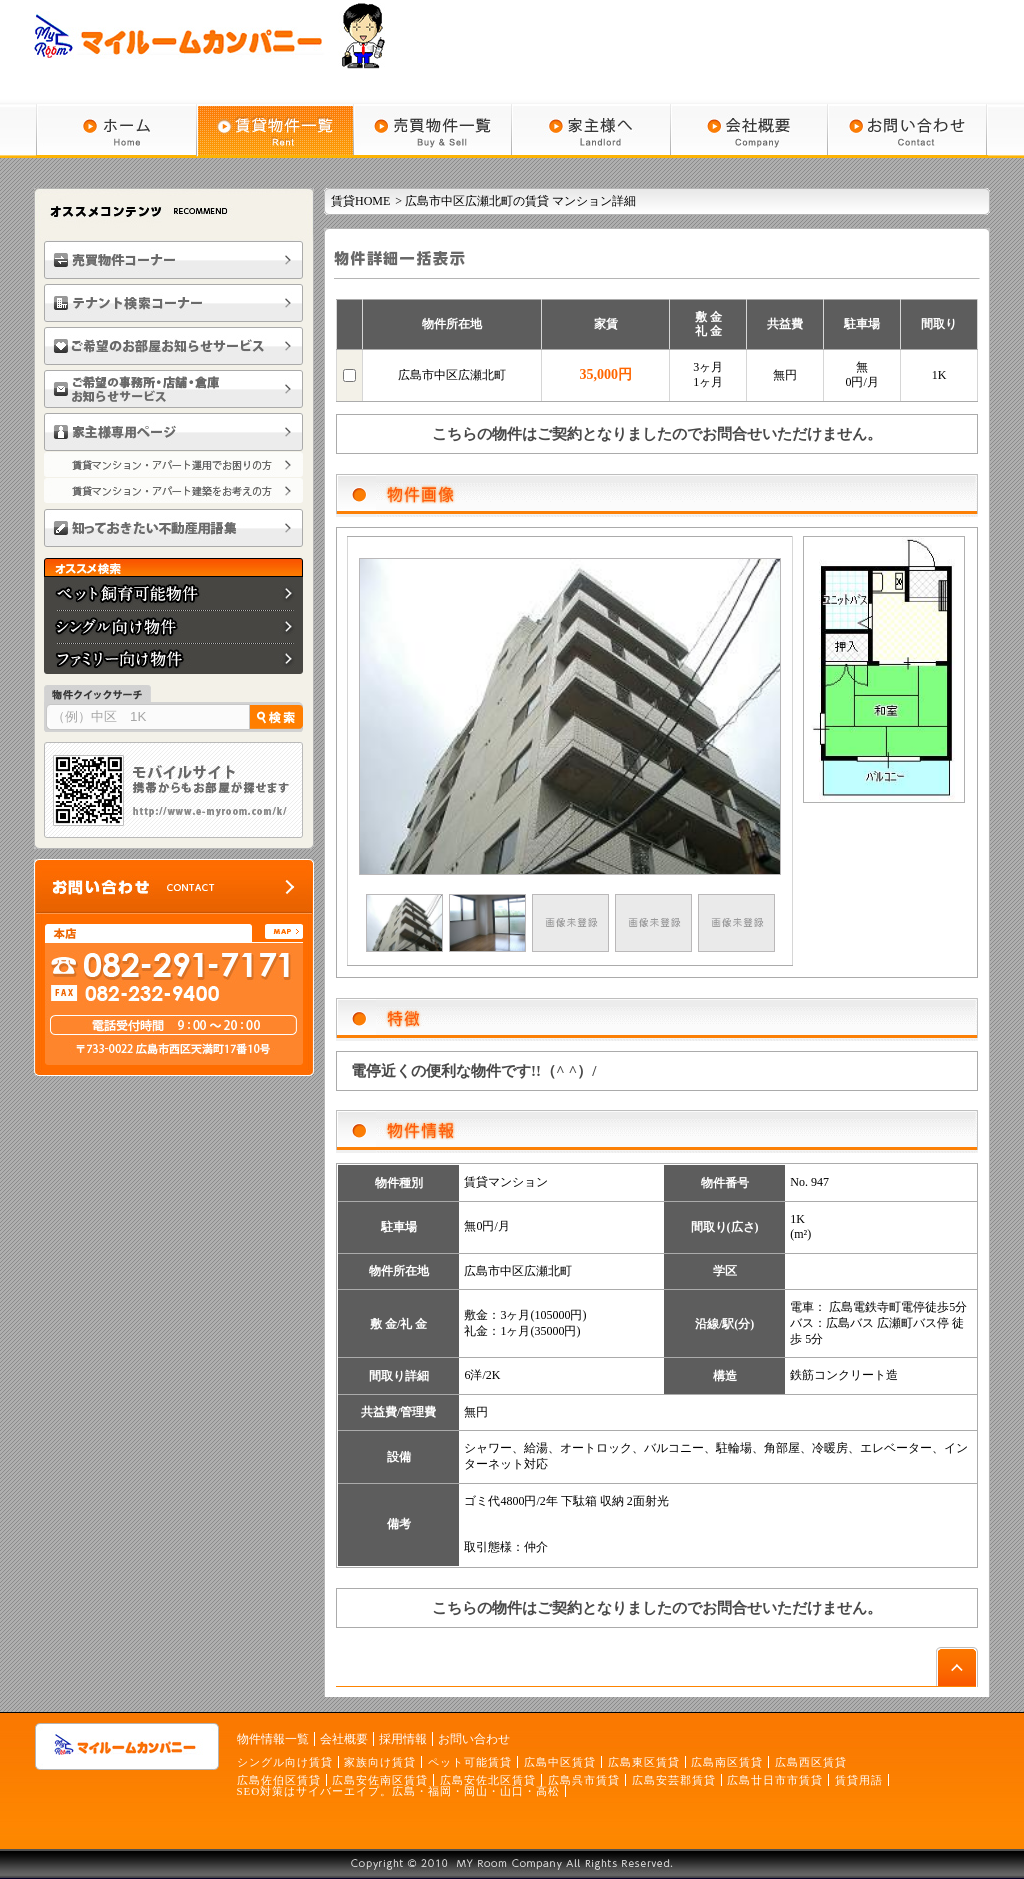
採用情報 (403, 1739)
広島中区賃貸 (560, 1762)
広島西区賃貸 (811, 1762)
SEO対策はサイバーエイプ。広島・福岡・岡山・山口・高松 (399, 1791)
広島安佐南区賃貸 (380, 1780)
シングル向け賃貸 (285, 1762)
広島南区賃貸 (727, 1762)
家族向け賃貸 (380, 1762)
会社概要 (344, 1739)
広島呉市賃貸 (584, 1780)
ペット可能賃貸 (470, 1762)
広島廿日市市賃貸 (775, 1780)
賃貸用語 (859, 1780)
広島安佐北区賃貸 (488, 1780)
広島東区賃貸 (644, 1762)
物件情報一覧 (273, 1739)
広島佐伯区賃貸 (279, 1780)
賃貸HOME (360, 201)
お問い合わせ (474, 1739)
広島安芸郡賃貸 (674, 1780)
